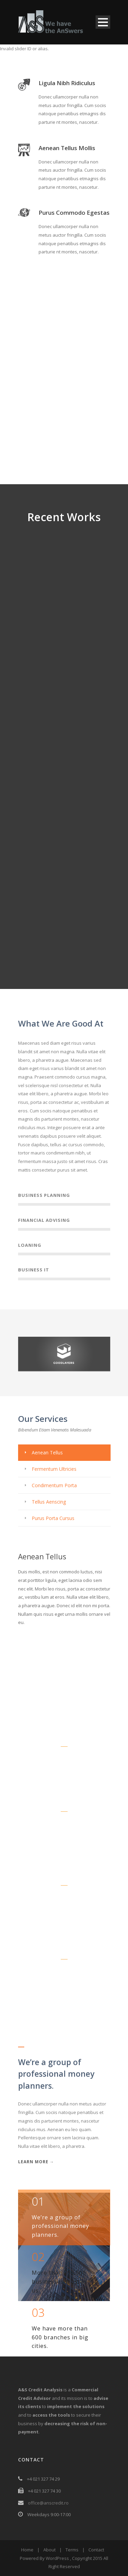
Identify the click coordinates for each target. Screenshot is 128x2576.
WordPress (57, 2558)
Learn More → (36, 2162)
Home (27, 2550)
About (49, 2550)
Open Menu (103, 22)
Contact (96, 2550)
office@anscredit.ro (48, 2503)
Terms (72, 2550)
